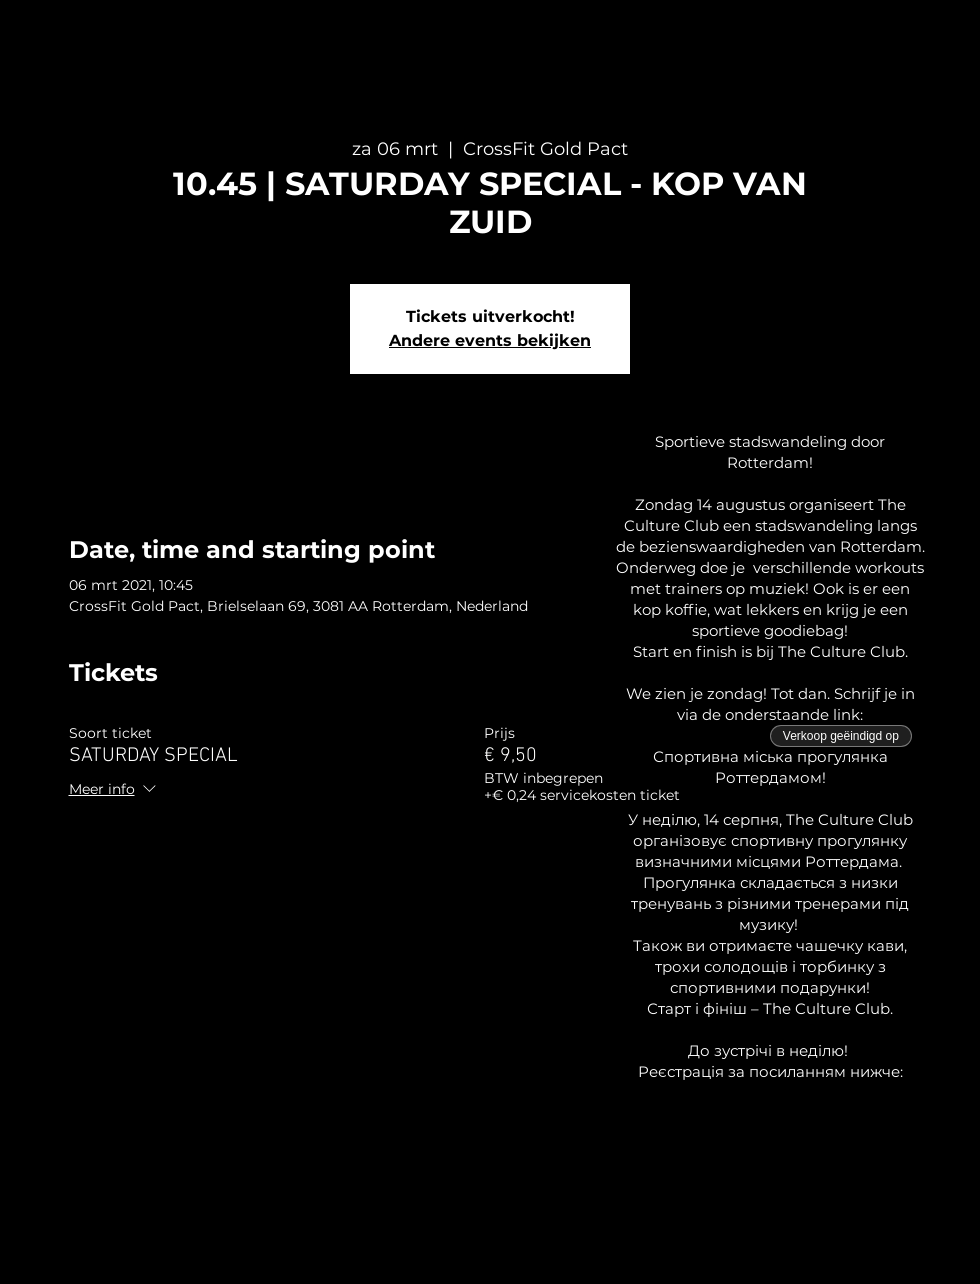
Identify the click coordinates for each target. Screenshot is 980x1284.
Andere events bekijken (490, 340)
